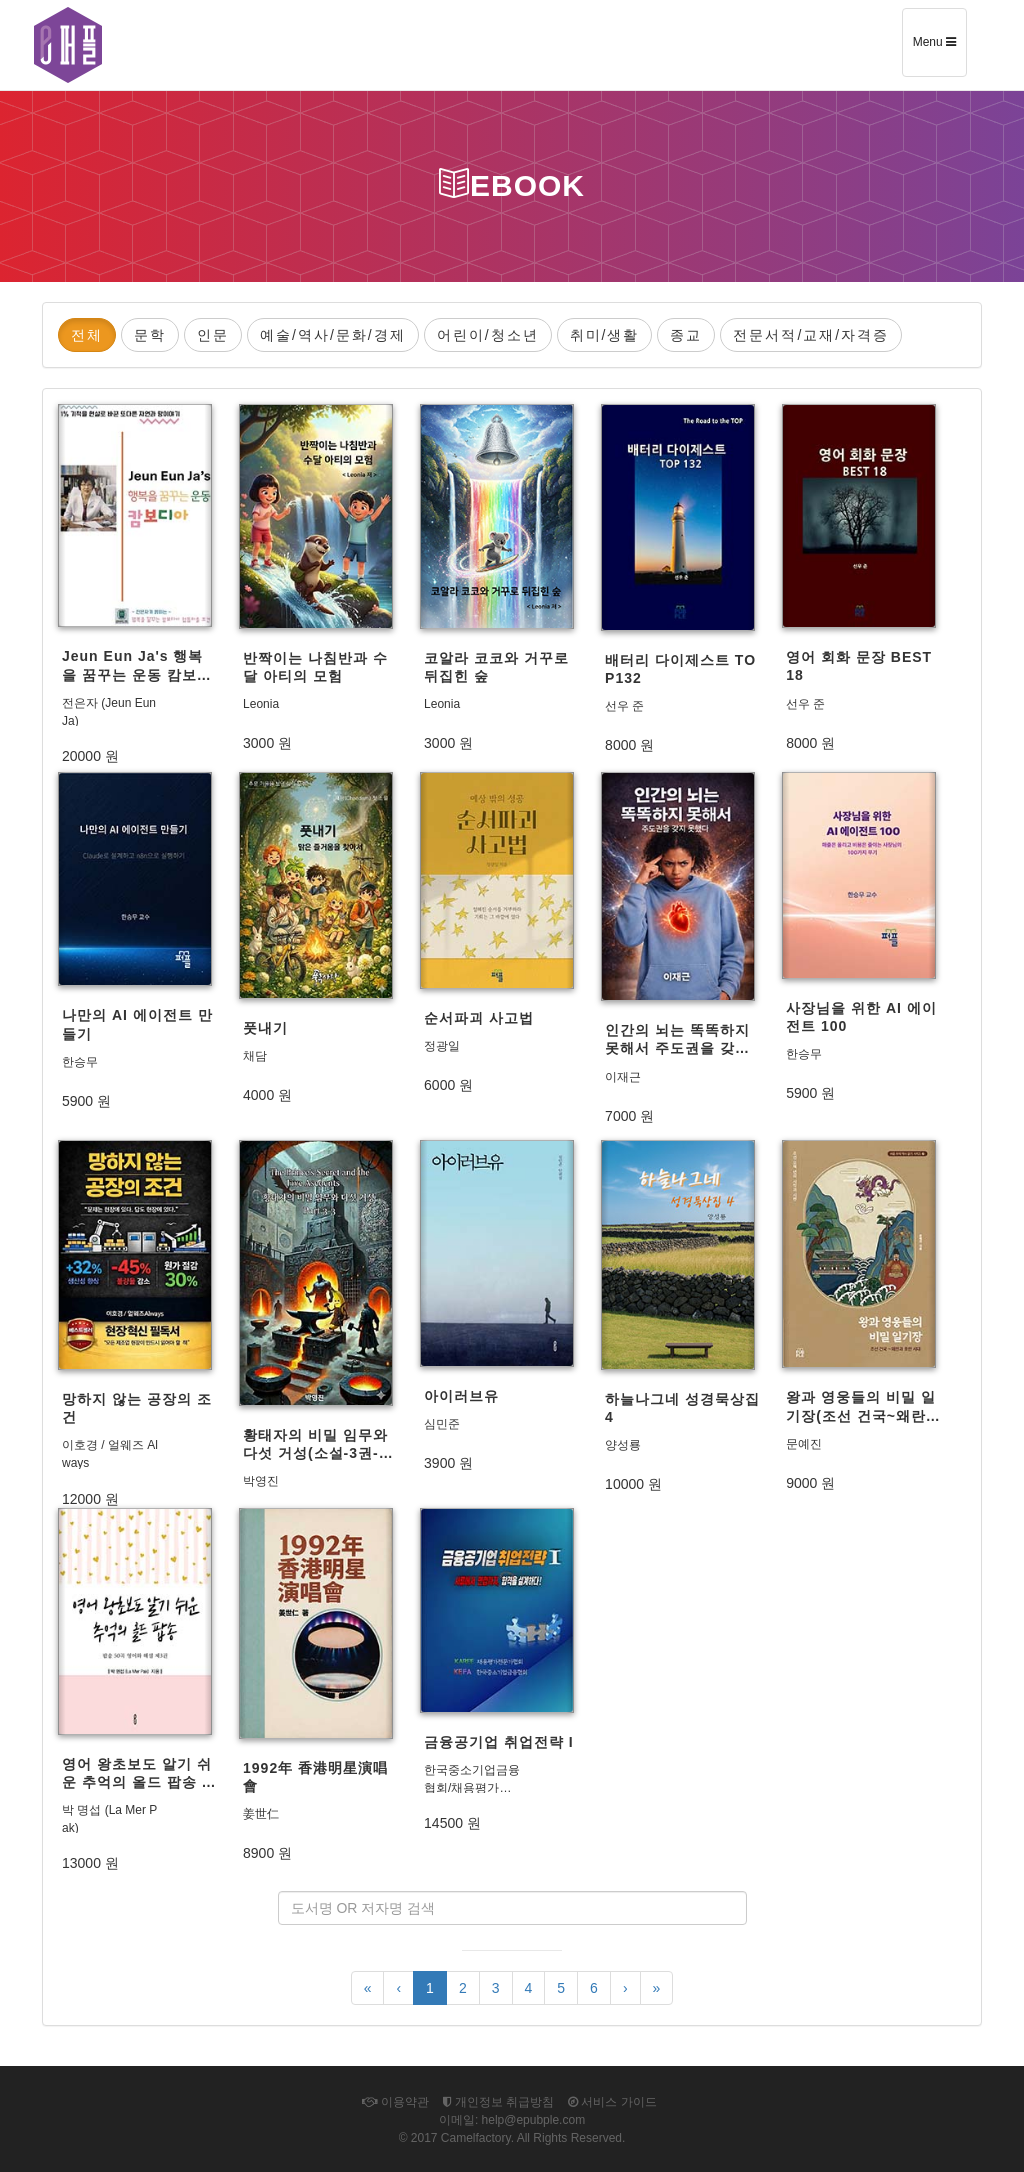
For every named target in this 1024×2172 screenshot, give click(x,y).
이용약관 (395, 2102)
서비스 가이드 (612, 2102)
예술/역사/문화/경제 (333, 335)
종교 (686, 335)
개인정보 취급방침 (499, 2102)
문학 (150, 335)
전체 (87, 335)
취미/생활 (605, 335)
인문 (213, 335)
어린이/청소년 (488, 335)
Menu (939, 49)
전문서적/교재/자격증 (811, 335)
